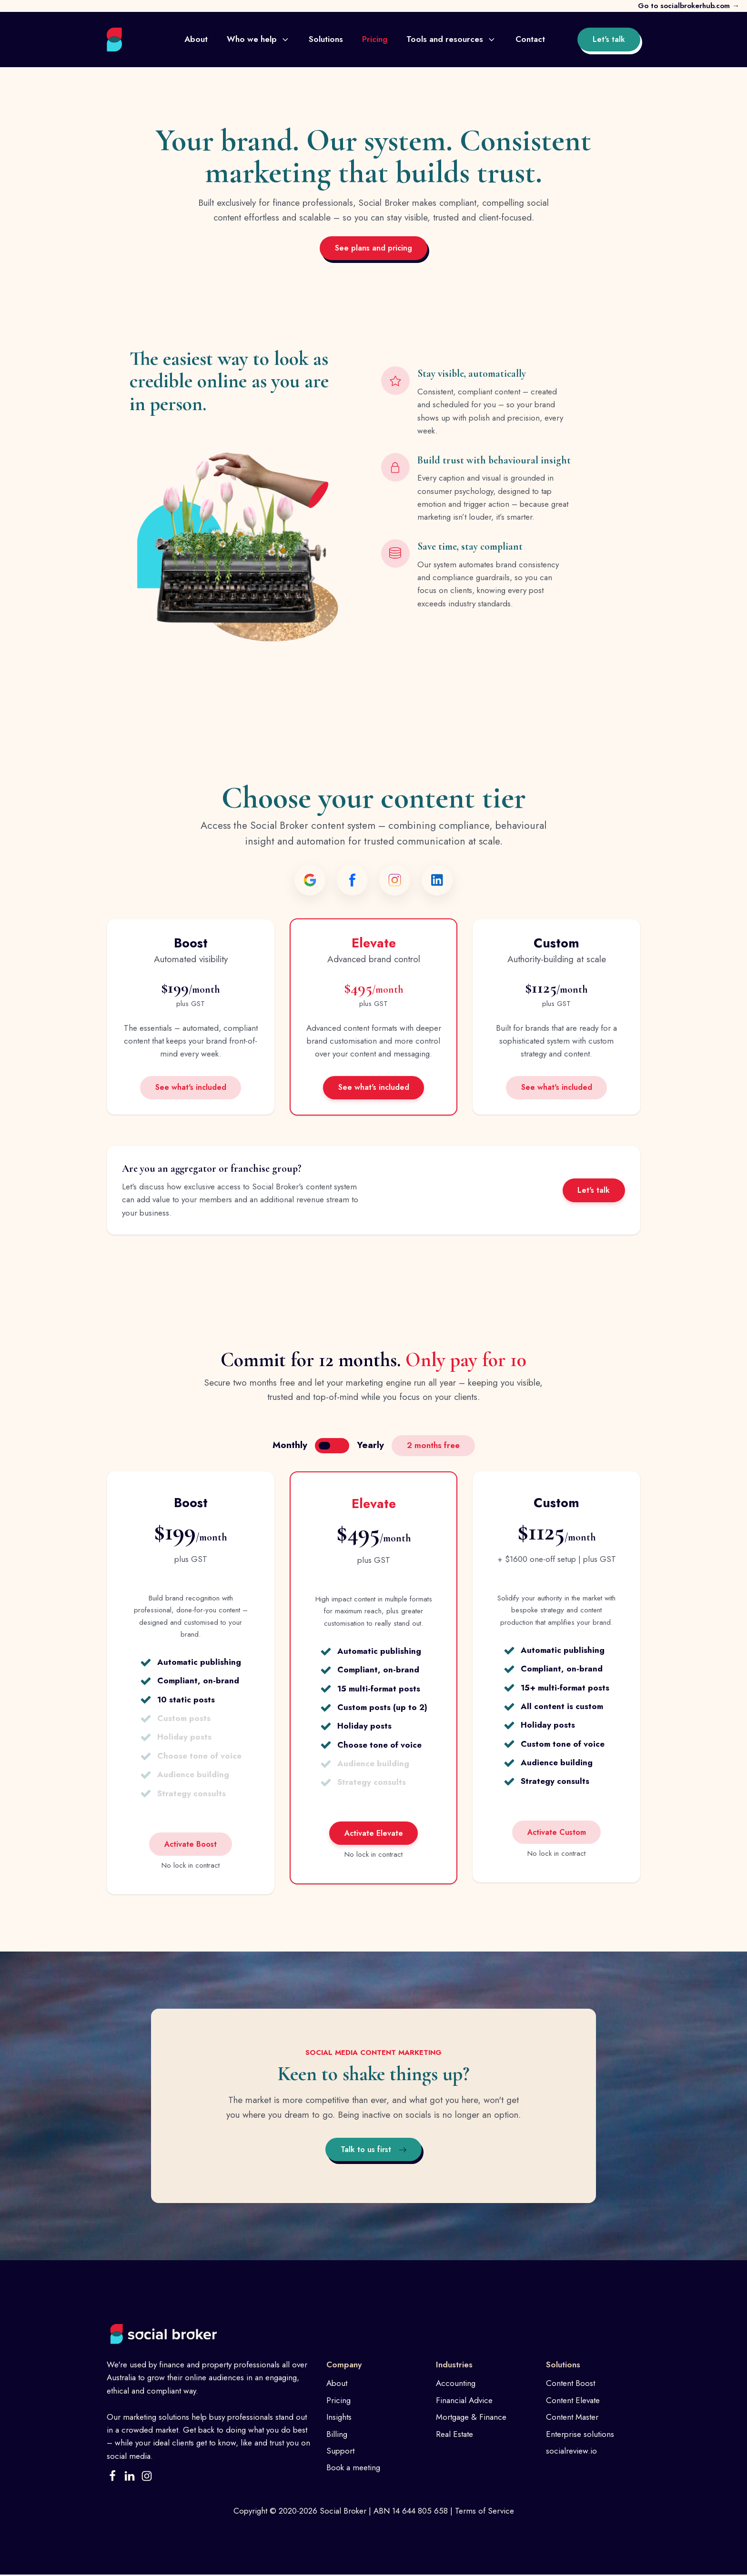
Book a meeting (353, 2469)
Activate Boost (190, 1844)
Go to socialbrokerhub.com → (688, 5)
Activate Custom (556, 1832)
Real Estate (454, 2435)
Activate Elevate (373, 1833)
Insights (339, 2418)
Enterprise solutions (580, 2435)
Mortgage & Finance (471, 2418)
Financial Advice (464, 2401)
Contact (530, 39)
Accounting (455, 2384)
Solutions (326, 39)
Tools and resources (451, 39)
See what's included (190, 1088)
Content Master (572, 2418)
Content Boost (570, 2384)
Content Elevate (573, 2401)
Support (340, 2451)
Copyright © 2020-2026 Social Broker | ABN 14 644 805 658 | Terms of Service (373, 2511)
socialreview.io (571, 2451)
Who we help (258, 39)
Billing (336, 2435)
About (196, 39)
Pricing (374, 39)
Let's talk (609, 39)
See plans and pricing (373, 248)
